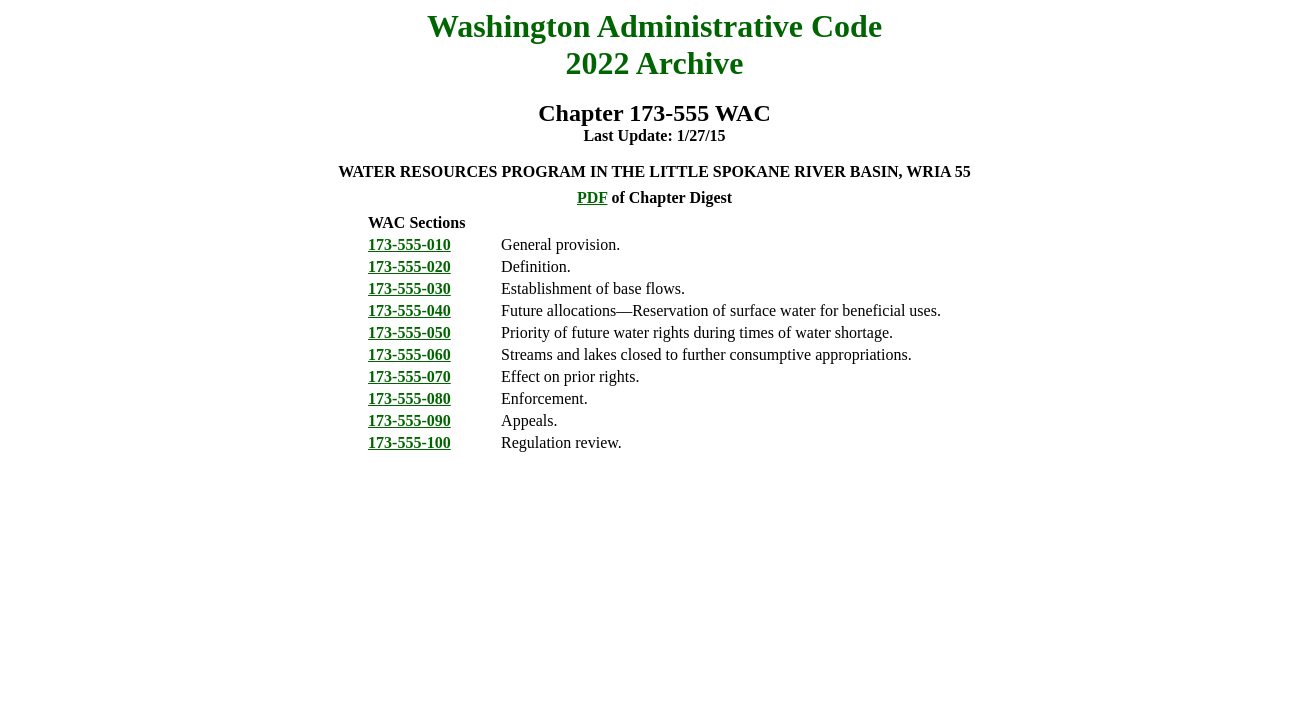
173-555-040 (409, 310)
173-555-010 (409, 244)
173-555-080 (409, 398)
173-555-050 (409, 332)
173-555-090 (409, 420)
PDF (592, 197)
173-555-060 (409, 354)
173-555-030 (409, 288)
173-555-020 (409, 266)
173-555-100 (409, 442)
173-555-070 (409, 376)
